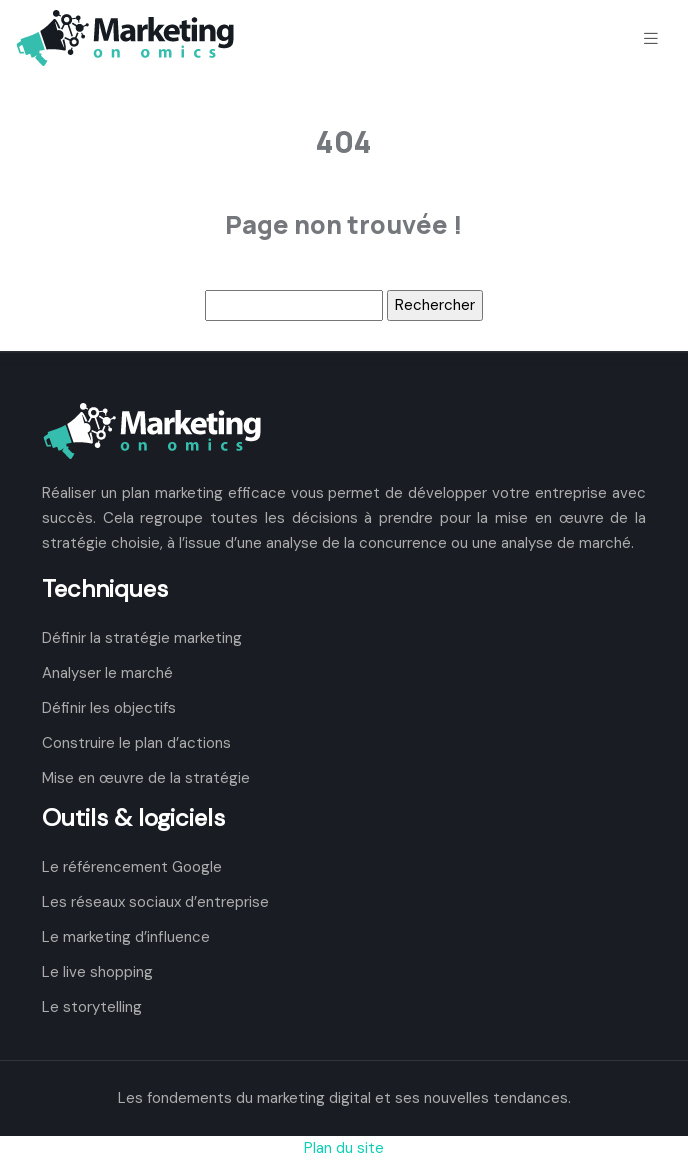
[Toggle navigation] (651, 38)
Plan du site (344, 1148)
